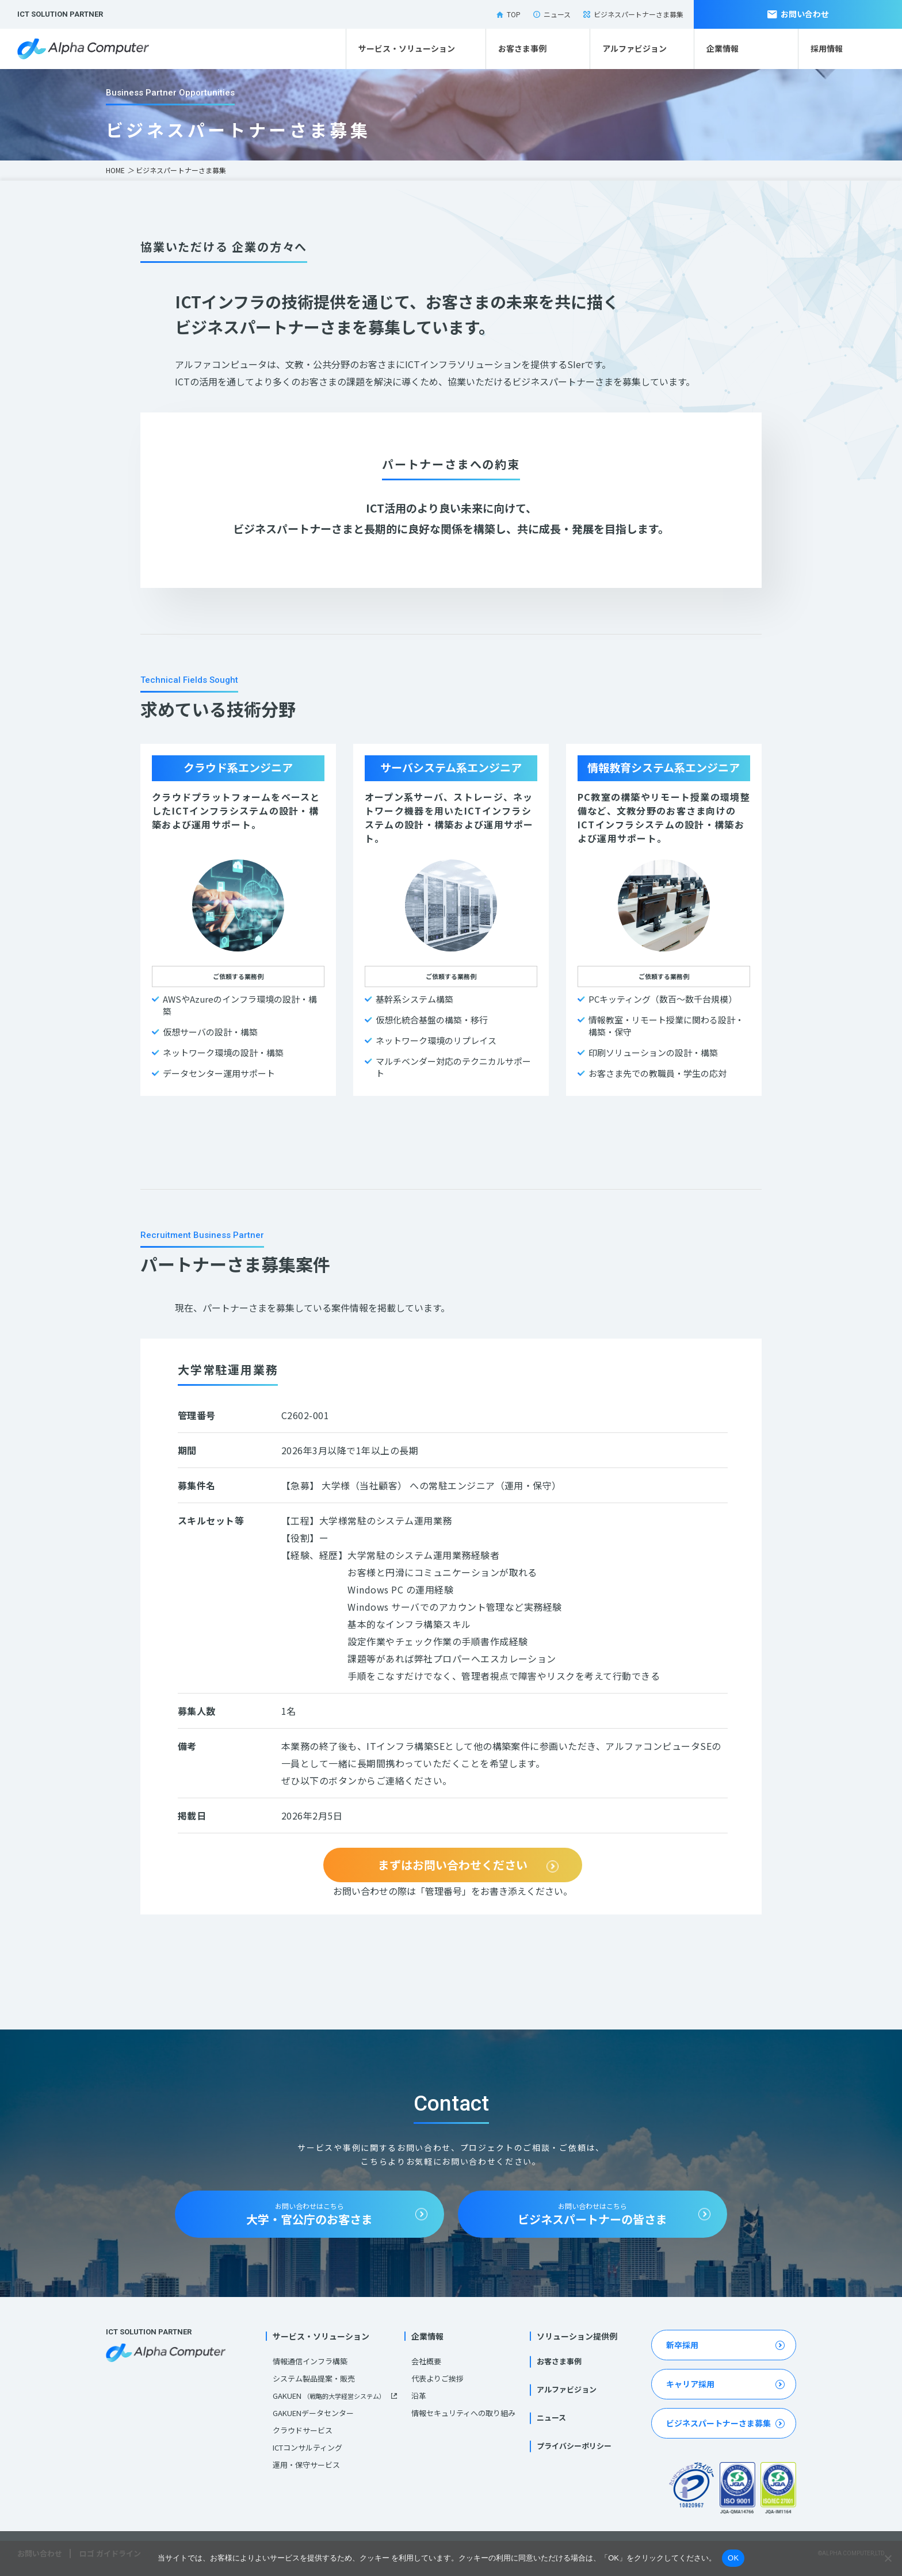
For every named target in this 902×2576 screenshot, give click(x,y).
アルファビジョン (634, 48)
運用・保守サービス (306, 2464)
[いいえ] (887, 2558)
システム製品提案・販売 (314, 2378)
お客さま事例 (522, 48)
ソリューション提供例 (577, 2336)
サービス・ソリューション (406, 48)
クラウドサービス (302, 2430)
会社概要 (426, 2361)
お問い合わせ (798, 14)
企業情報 (722, 48)
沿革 (418, 2395)
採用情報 (827, 48)
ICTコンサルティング (307, 2447)
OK (733, 2558)
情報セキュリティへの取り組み (463, 2412)
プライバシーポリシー (574, 2445)
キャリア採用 (690, 2384)
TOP (508, 14)
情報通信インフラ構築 (310, 2361)
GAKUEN (329, 2395)
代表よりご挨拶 (437, 2378)
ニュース (552, 14)
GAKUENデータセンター (313, 2412)
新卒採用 (682, 2344)
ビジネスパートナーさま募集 (633, 14)
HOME (115, 170)
